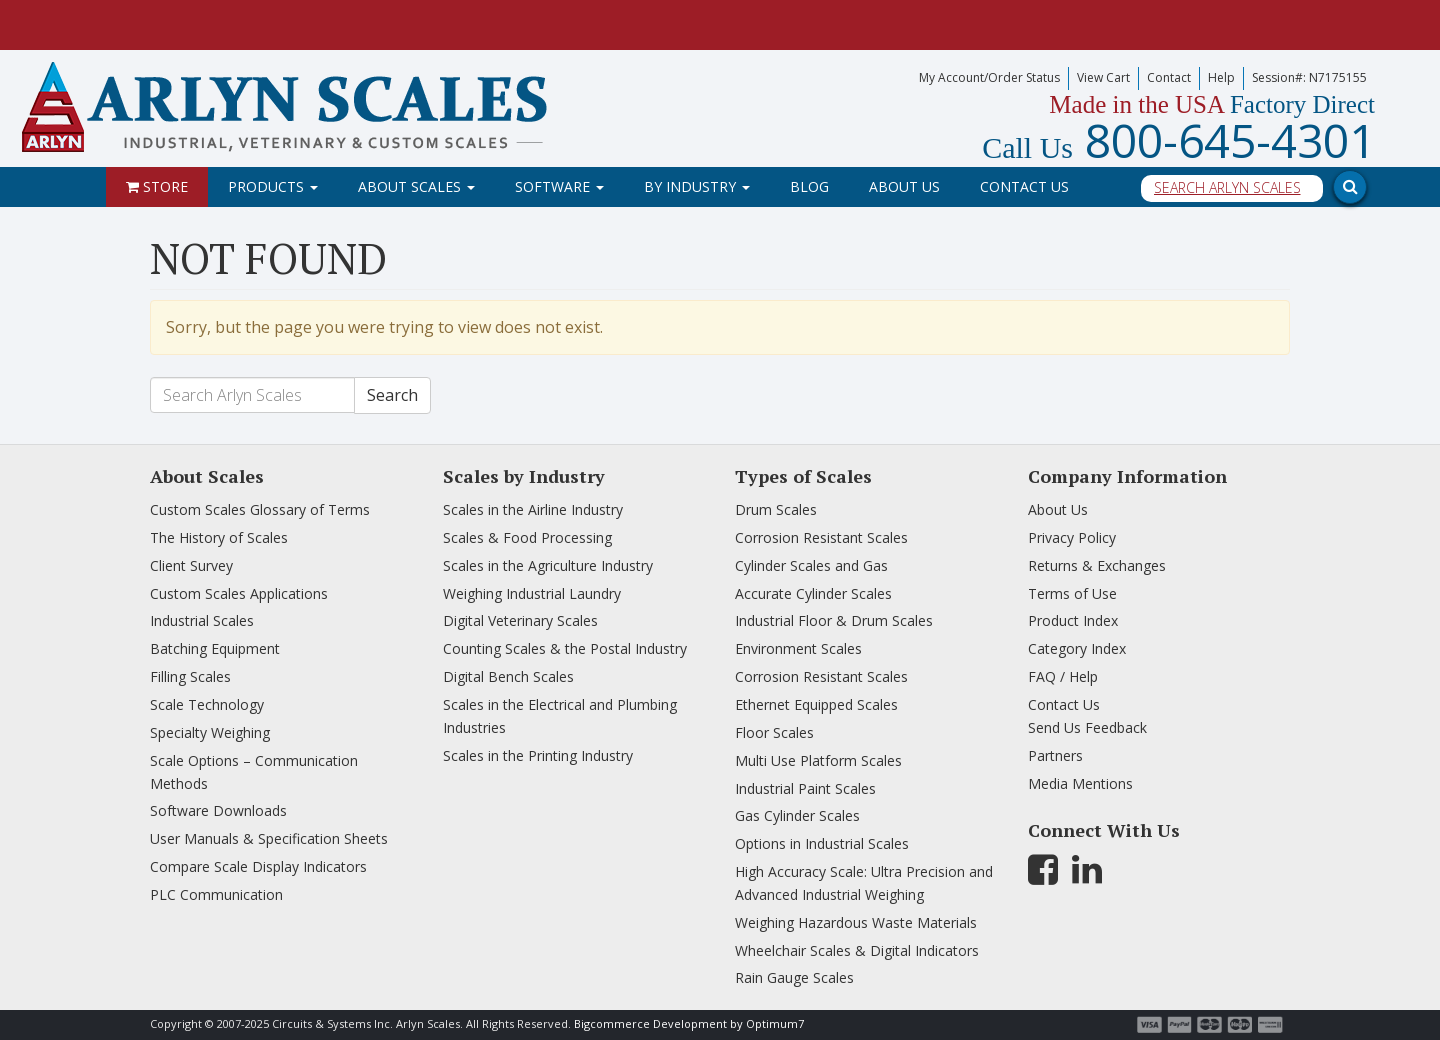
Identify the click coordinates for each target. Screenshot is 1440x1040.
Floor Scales (774, 732)
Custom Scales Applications (239, 593)
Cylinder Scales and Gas (811, 565)
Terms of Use (1072, 593)
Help (1221, 77)
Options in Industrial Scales (822, 843)
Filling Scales (190, 676)
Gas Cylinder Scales (797, 815)
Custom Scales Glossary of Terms (260, 509)
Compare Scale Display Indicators (258, 866)
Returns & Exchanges (1097, 565)
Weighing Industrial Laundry (532, 593)
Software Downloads (218, 810)
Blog (809, 186)
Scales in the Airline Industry (533, 509)
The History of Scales (219, 537)
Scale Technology (207, 704)
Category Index (1077, 648)
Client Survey (191, 565)
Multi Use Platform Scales (818, 760)
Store (157, 186)
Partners (1055, 755)
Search (392, 395)
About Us (904, 186)
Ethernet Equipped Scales (816, 704)
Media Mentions (1080, 783)
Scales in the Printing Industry (538, 755)
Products (273, 186)
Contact (1169, 77)
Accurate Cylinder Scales (813, 593)
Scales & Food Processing (527, 537)
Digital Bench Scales (508, 676)
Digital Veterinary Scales (520, 620)
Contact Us (1024, 186)
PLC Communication (216, 894)
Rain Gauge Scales (794, 977)
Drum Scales (776, 509)
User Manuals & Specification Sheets (269, 838)
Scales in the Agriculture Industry (548, 565)
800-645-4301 (1178, 140)
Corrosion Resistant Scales (821, 537)
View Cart (1103, 77)
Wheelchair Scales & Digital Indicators (857, 950)
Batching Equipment (215, 648)
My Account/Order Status (989, 77)
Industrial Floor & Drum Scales (834, 620)
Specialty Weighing (210, 732)
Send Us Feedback (1087, 727)
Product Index (1073, 620)
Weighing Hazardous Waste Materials (856, 922)
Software (559, 186)
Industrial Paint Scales (805, 788)
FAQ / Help (1063, 676)
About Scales (416, 186)
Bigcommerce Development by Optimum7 (689, 1023)
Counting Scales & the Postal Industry (565, 648)
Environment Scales (798, 648)
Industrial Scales (202, 620)
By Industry (697, 186)
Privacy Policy (1072, 537)
